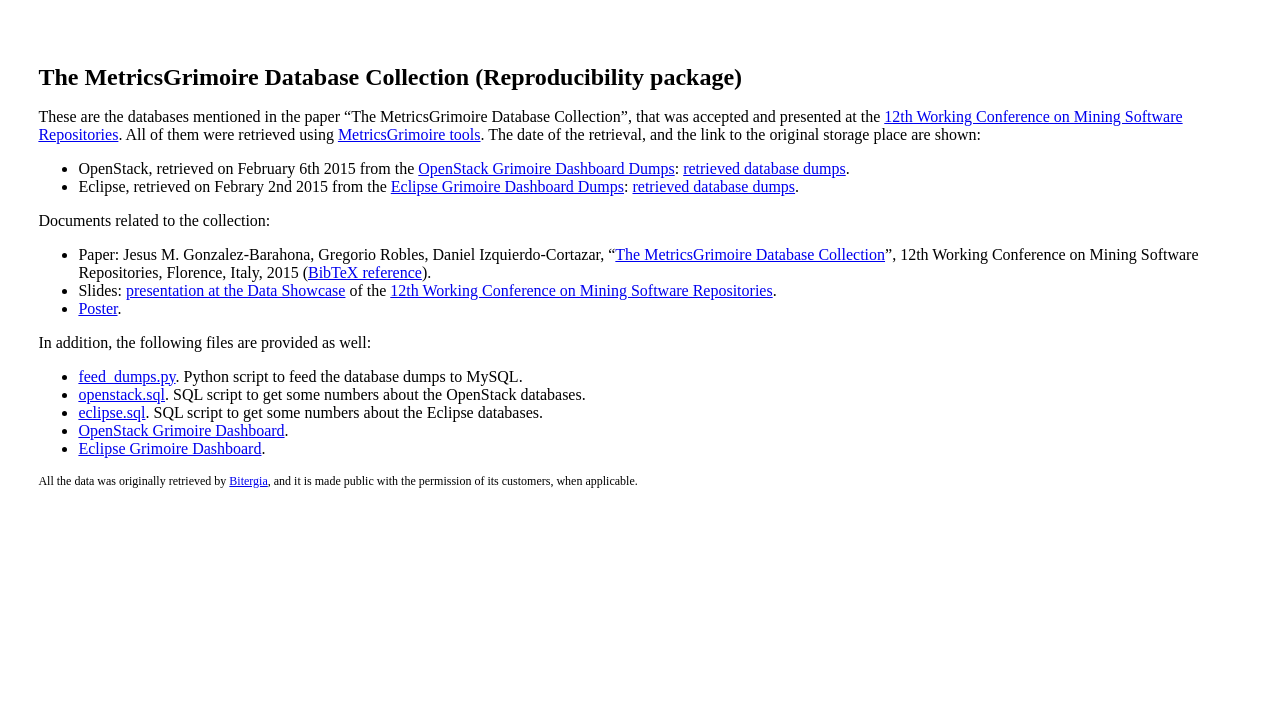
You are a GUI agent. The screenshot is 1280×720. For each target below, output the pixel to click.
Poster (97, 308)
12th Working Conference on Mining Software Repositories (581, 290)
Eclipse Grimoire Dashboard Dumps (507, 186)
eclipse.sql (111, 412)
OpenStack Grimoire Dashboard (181, 430)
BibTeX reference (365, 272)
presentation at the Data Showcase (235, 290)
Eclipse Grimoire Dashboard (169, 448)
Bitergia (248, 481)
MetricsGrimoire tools (409, 134)
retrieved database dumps (764, 168)
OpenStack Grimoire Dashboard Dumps (546, 168)
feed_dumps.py (126, 376)
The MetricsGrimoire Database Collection (750, 254)
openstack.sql (121, 394)
